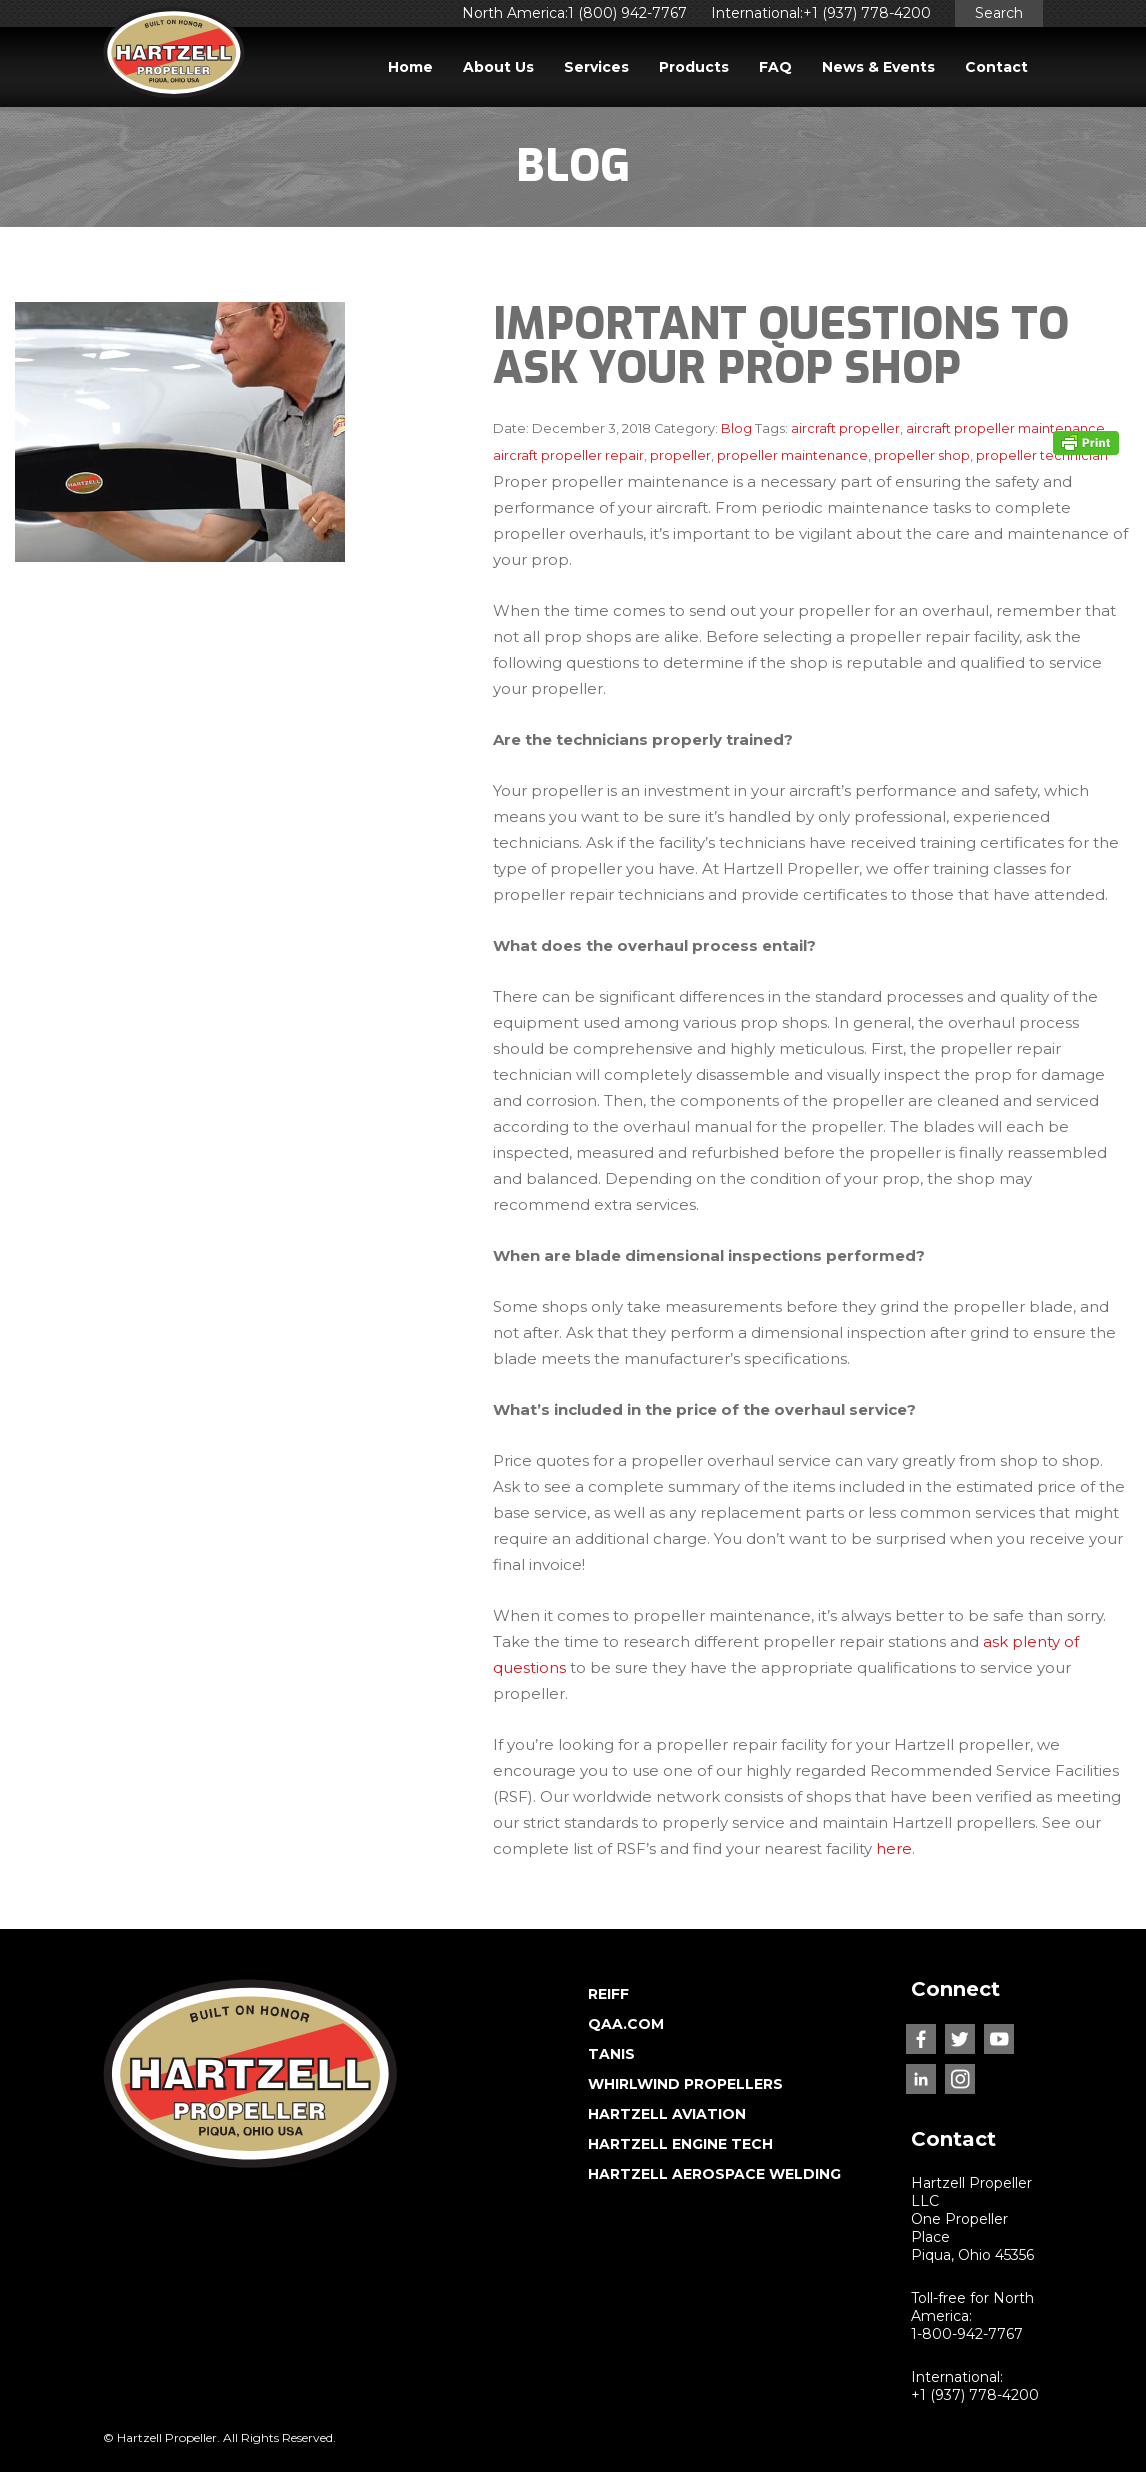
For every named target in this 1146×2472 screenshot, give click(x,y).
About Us (498, 67)
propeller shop (922, 455)
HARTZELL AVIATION (667, 2114)
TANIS (611, 2054)
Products (694, 67)
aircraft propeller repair (568, 455)
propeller (680, 455)
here (894, 1848)
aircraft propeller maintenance (1005, 428)
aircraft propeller (845, 428)
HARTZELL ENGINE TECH (680, 2144)
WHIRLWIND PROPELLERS (685, 2084)
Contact (996, 67)
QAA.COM (626, 2024)
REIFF (608, 1994)
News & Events (878, 67)
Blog (736, 428)
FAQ (775, 67)
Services (596, 67)
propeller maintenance (792, 455)
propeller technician (1042, 455)
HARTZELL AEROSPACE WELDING (714, 2174)
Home (410, 67)
